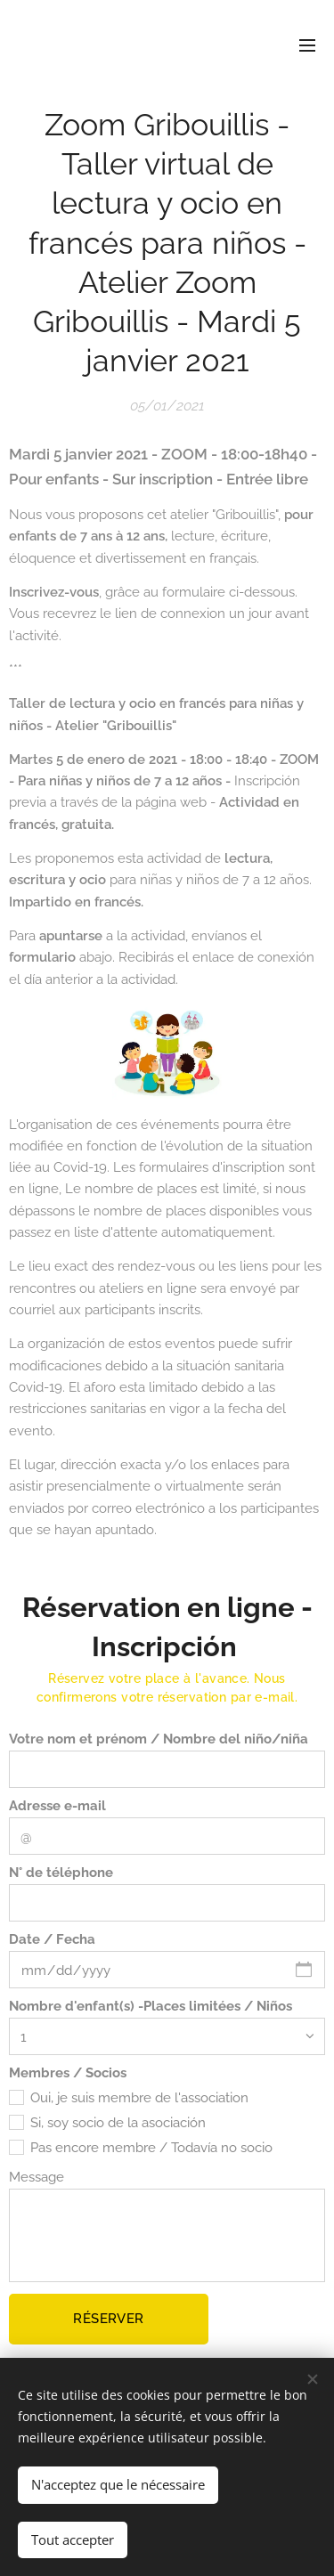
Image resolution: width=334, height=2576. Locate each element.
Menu (307, 45)
